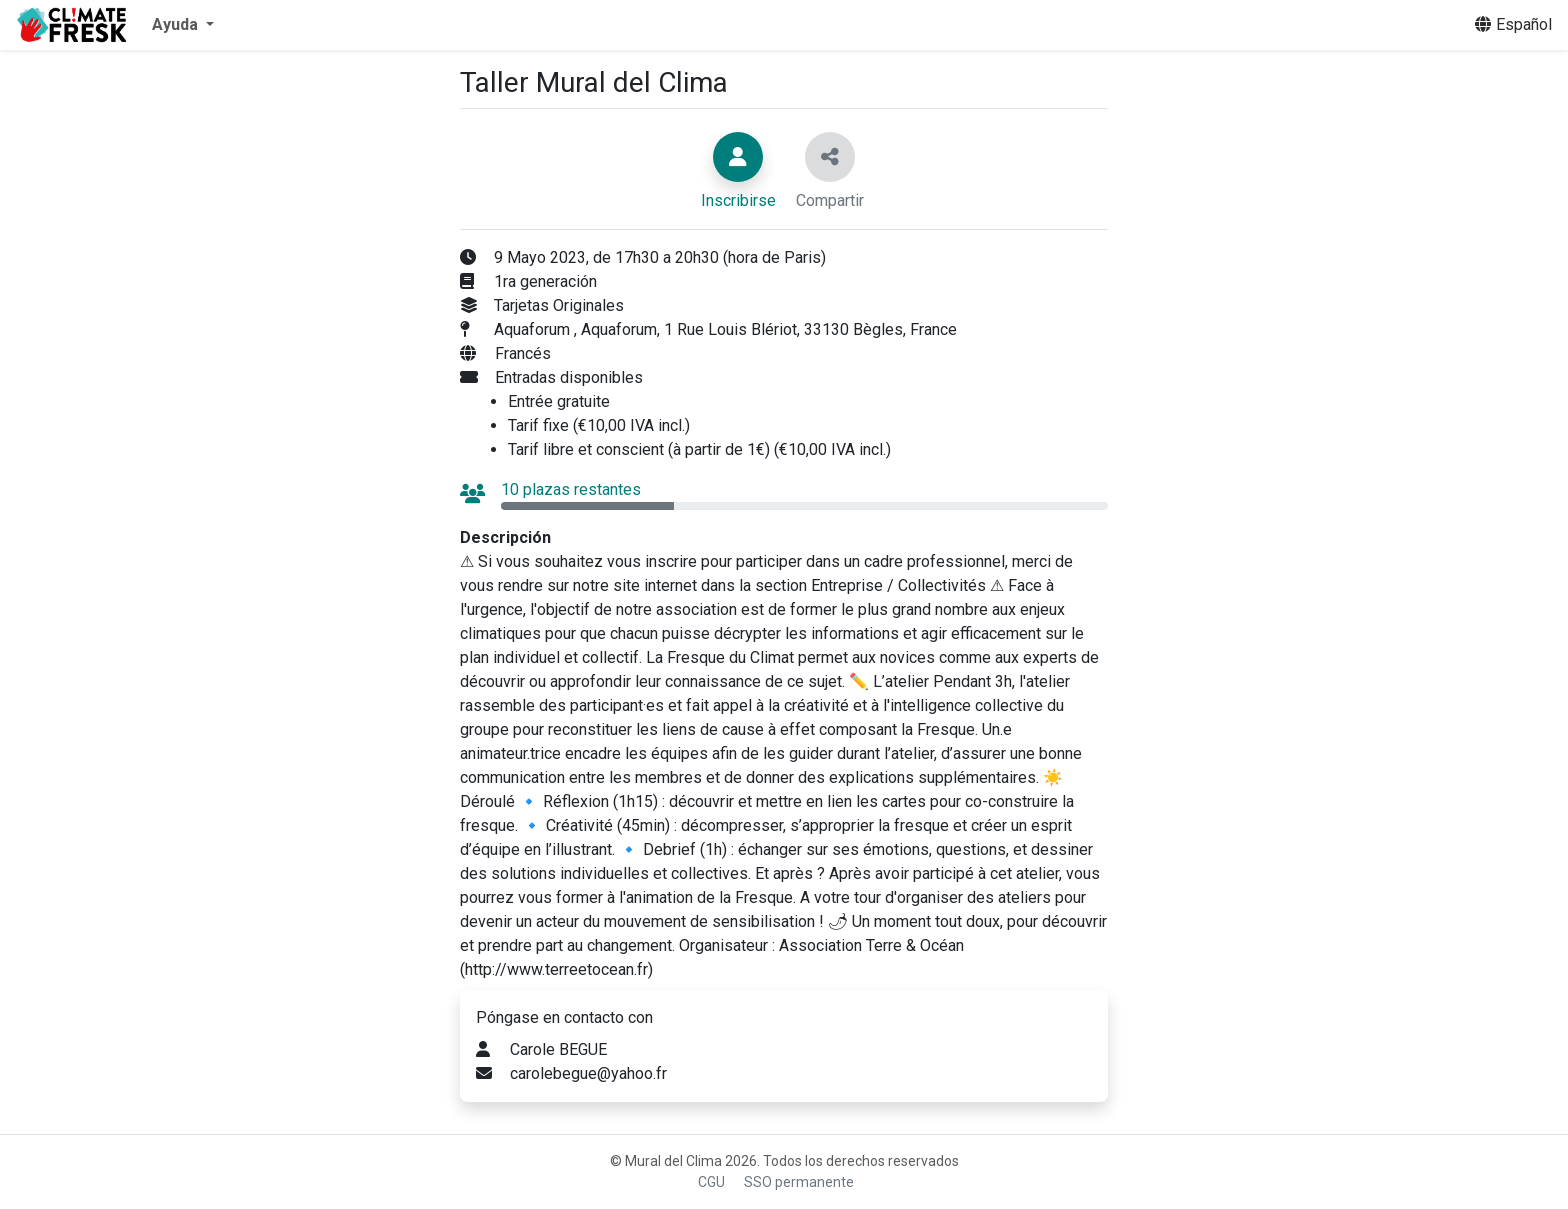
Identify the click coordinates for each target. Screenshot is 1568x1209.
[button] (183, 25)
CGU (711, 1182)
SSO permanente (799, 1182)
